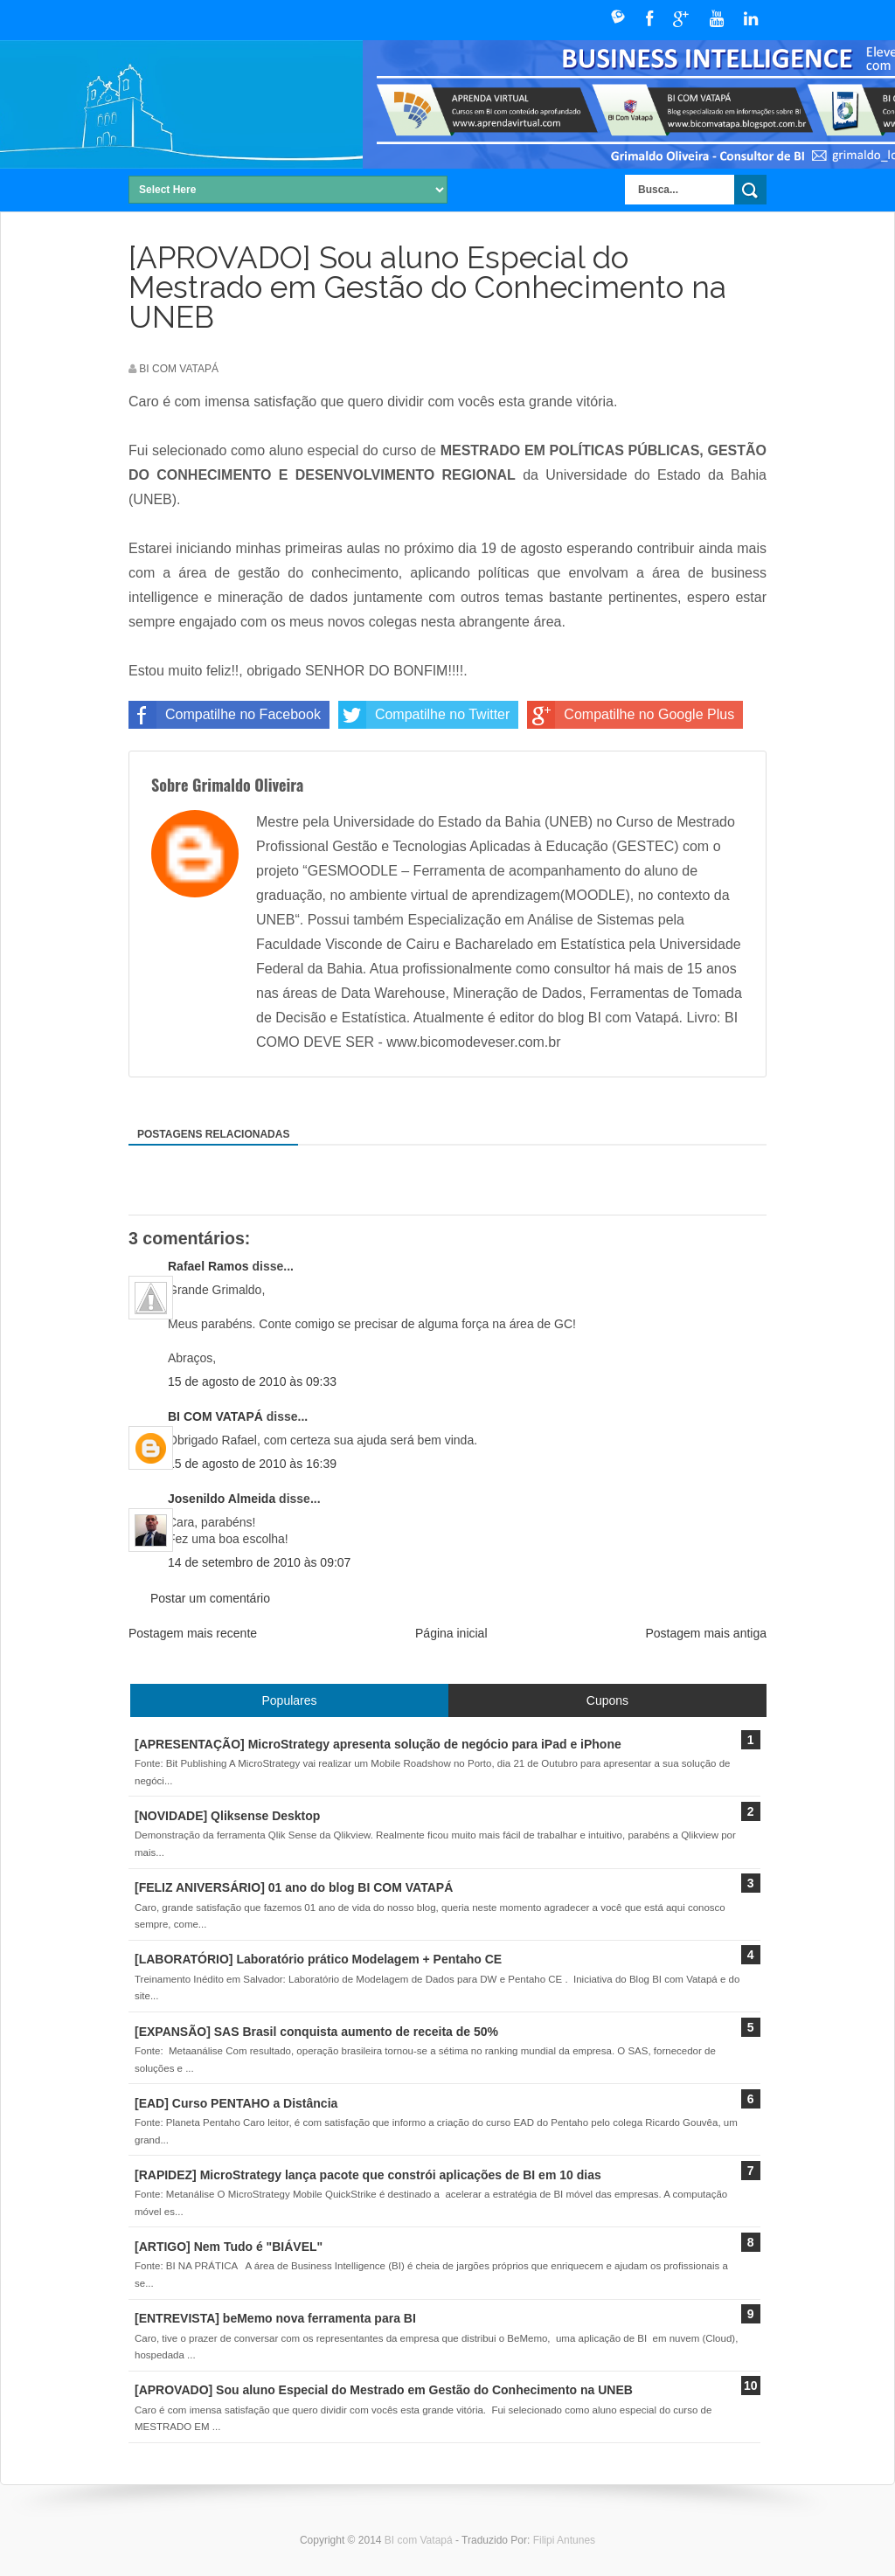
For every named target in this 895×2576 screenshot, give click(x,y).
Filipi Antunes (564, 2540)
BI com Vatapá (420, 2540)
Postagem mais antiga (706, 1633)
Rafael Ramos (208, 1266)
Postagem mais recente (192, 1633)
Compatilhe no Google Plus (630, 715)
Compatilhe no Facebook (224, 715)
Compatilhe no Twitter (424, 715)
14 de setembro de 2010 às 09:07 (259, 1562)
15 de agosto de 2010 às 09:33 (252, 1381)
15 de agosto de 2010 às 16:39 (252, 1464)
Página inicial (451, 1633)
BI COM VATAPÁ (215, 1416)
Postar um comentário (210, 1598)
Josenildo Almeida (221, 1499)
